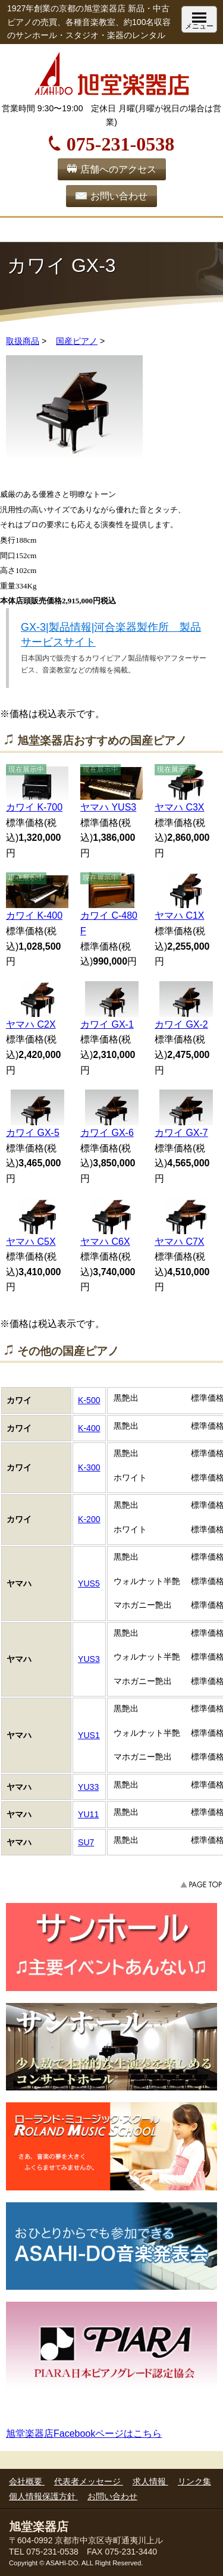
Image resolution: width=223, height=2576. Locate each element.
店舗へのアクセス (118, 169)
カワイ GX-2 (181, 1024)
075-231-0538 (120, 142)
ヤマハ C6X (105, 1242)
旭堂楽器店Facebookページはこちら (84, 2433)
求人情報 (150, 2481)
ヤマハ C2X (31, 1024)
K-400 (89, 1428)
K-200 (89, 1519)
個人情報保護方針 (43, 2496)
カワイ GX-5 (32, 1133)
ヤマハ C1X (180, 915)
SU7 (86, 1842)
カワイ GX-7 (181, 1133)
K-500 (89, 1400)
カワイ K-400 (34, 915)
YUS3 (89, 1659)
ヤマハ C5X (31, 1242)
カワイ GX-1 (107, 1024)
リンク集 (194, 2481)
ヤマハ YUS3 (108, 807)
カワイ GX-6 (107, 1133)
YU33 (88, 1787)
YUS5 (89, 1583)
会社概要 (27, 2481)
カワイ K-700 (34, 807)
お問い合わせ (118, 196)
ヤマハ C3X (180, 807)
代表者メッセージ (88, 2481)
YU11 (88, 1814)
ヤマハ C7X (180, 1242)
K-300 (89, 1467)
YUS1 (89, 1735)
